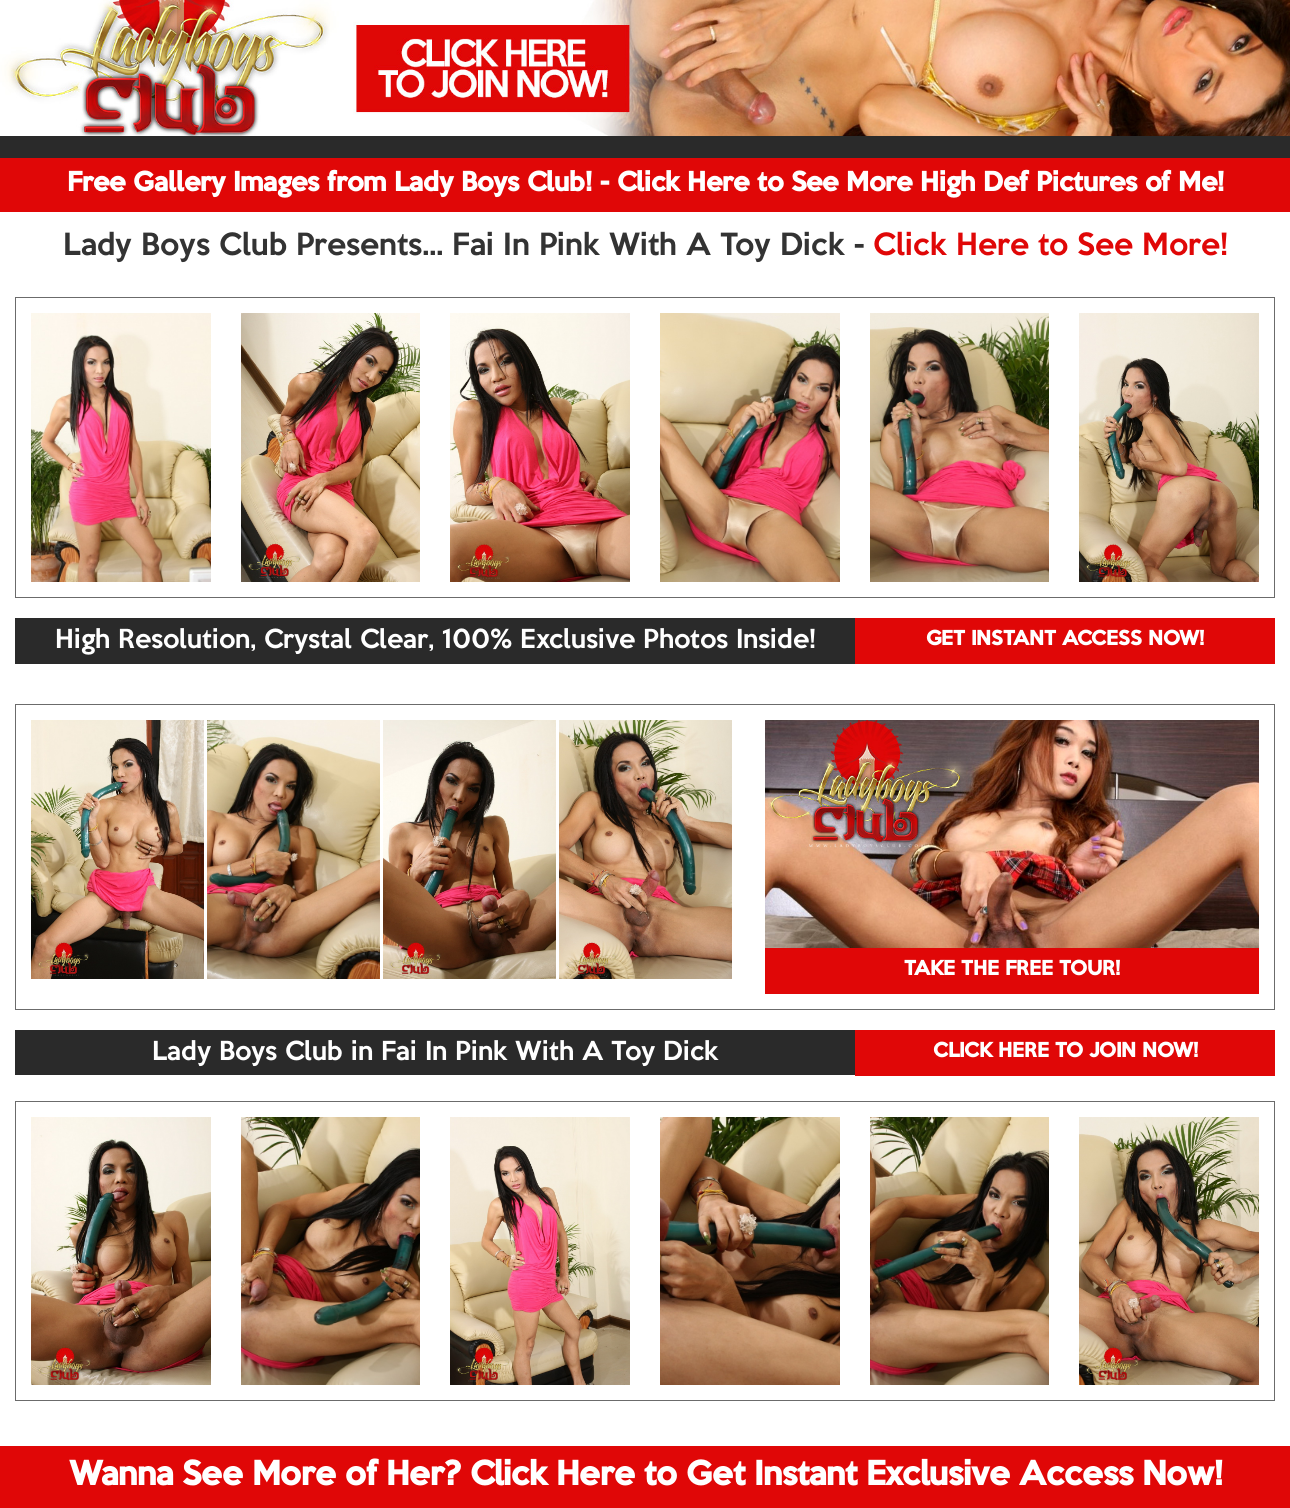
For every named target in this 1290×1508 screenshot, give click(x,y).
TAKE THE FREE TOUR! (1012, 970)
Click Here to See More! (1050, 247)
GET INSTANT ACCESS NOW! (1065, 640)
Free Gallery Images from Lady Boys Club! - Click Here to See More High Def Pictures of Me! (645, 184)
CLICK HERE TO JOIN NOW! (1065, 1052)
